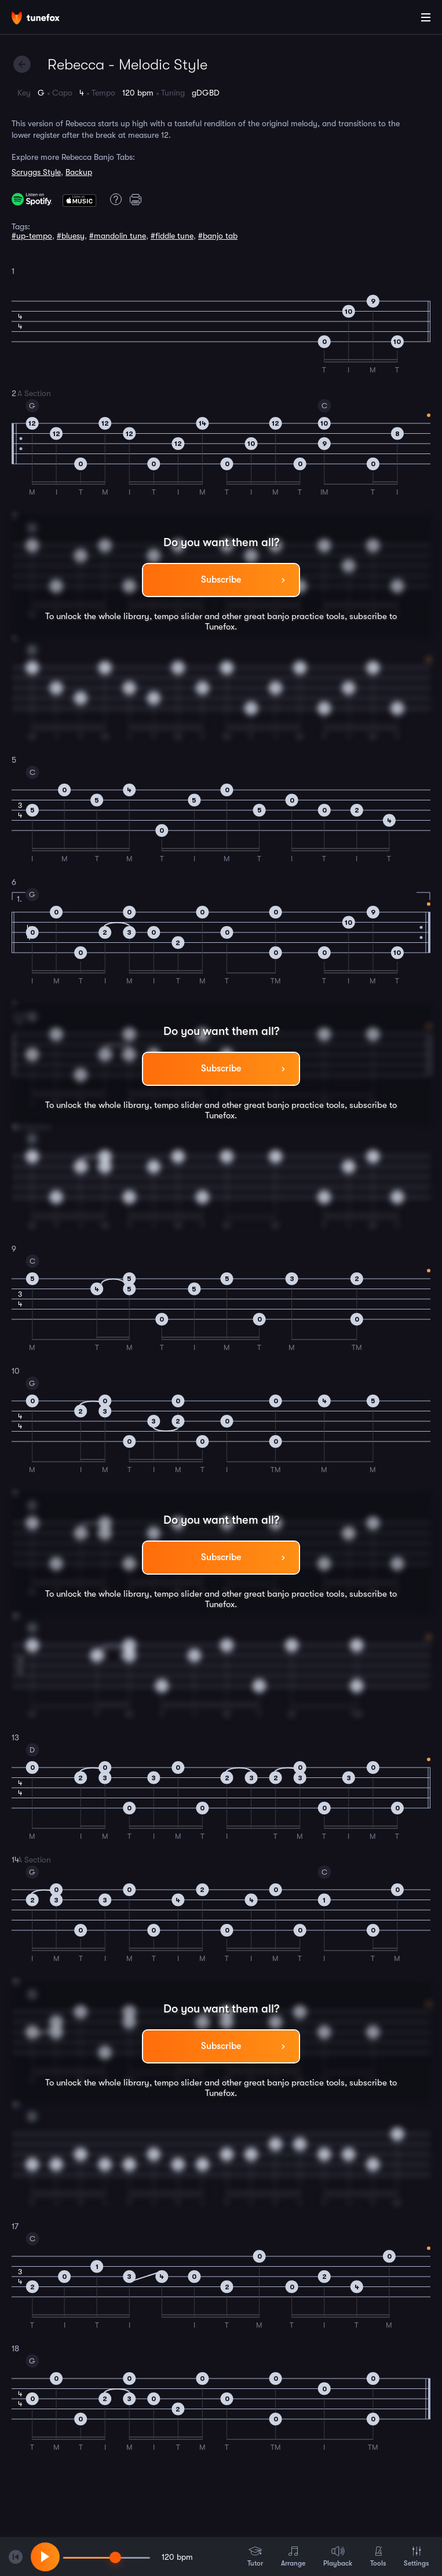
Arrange (293, 2556)
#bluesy (71, 235)
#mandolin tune (117, 235)
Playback (337, 2556)
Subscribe (221, 580)
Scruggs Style (36, 172)
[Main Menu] (426, 17)
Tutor (255, 2556)
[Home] (46, 19)
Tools (378, 2556)
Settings (416, 2556)
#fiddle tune (172, 235)
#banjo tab (218, 235)
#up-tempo (32, 235)
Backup (78, 172)
